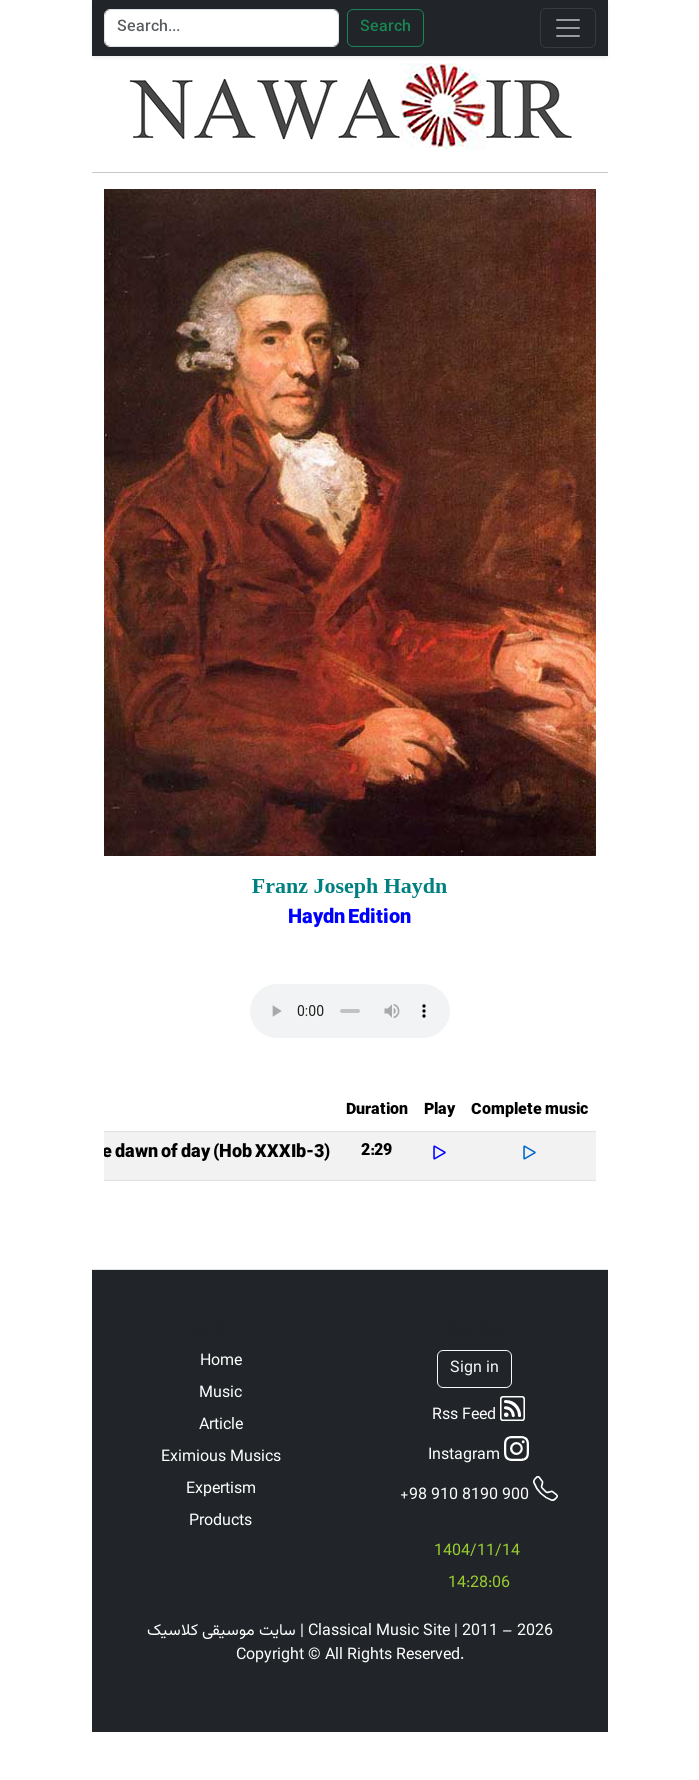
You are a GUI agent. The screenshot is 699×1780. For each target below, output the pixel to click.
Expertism (221, 1490)
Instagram (478, 1452)
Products (220, 1522)
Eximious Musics (221, 1458)
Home (221, 1362)
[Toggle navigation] (568, 28)
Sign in (474, 1368)
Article (221, 1426)
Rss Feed (478, 1412)
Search (385, 28)
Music (220, 1394)
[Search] (221, 28)
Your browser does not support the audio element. (350, 1011)
